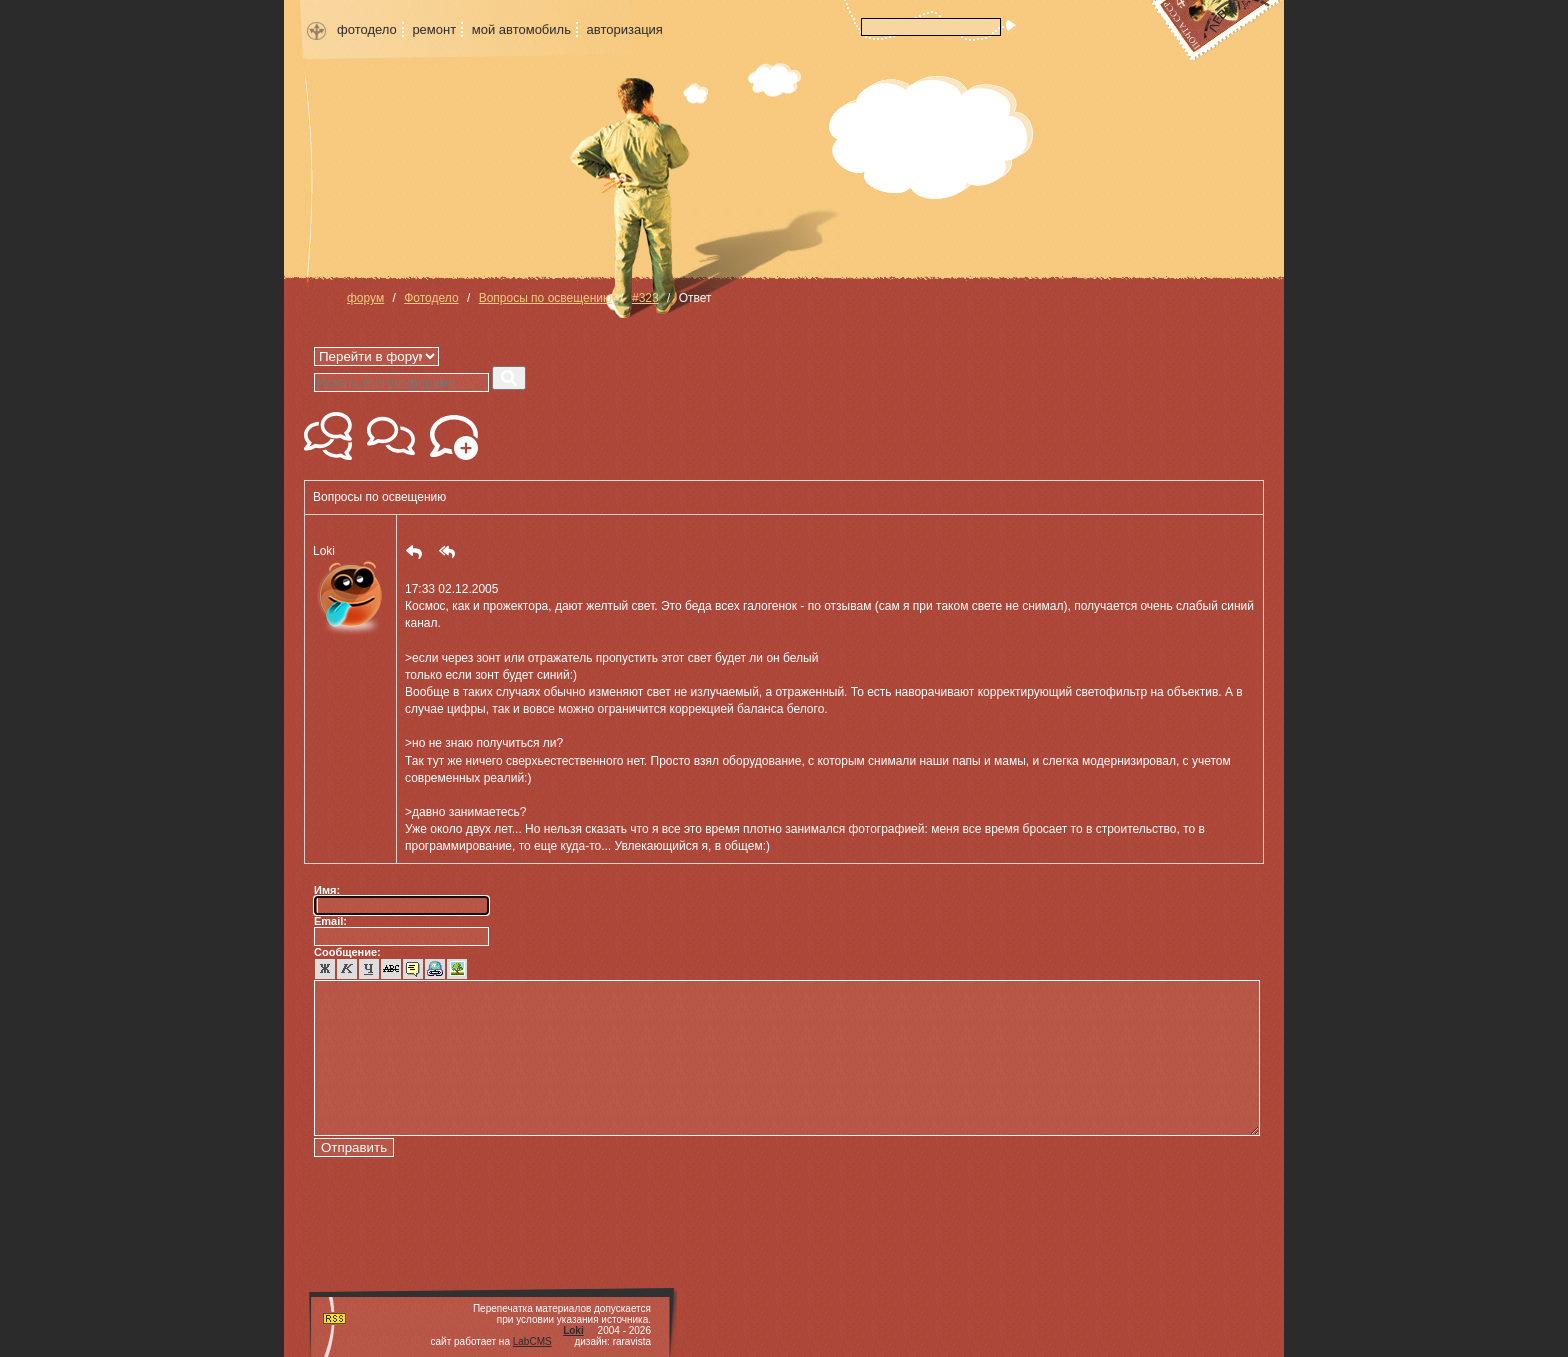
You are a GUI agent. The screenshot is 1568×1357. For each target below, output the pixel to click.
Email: (330, 921)
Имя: (327, 890)
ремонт (434, 29)
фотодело (367, 29)
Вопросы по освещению (545, 298)
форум (365, 298)
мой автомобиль (521, 29)
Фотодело (431, 298)
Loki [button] (350, 592)
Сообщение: (347, 952)
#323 (645, 298)
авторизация (625, 29)
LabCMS (532, 1341)
